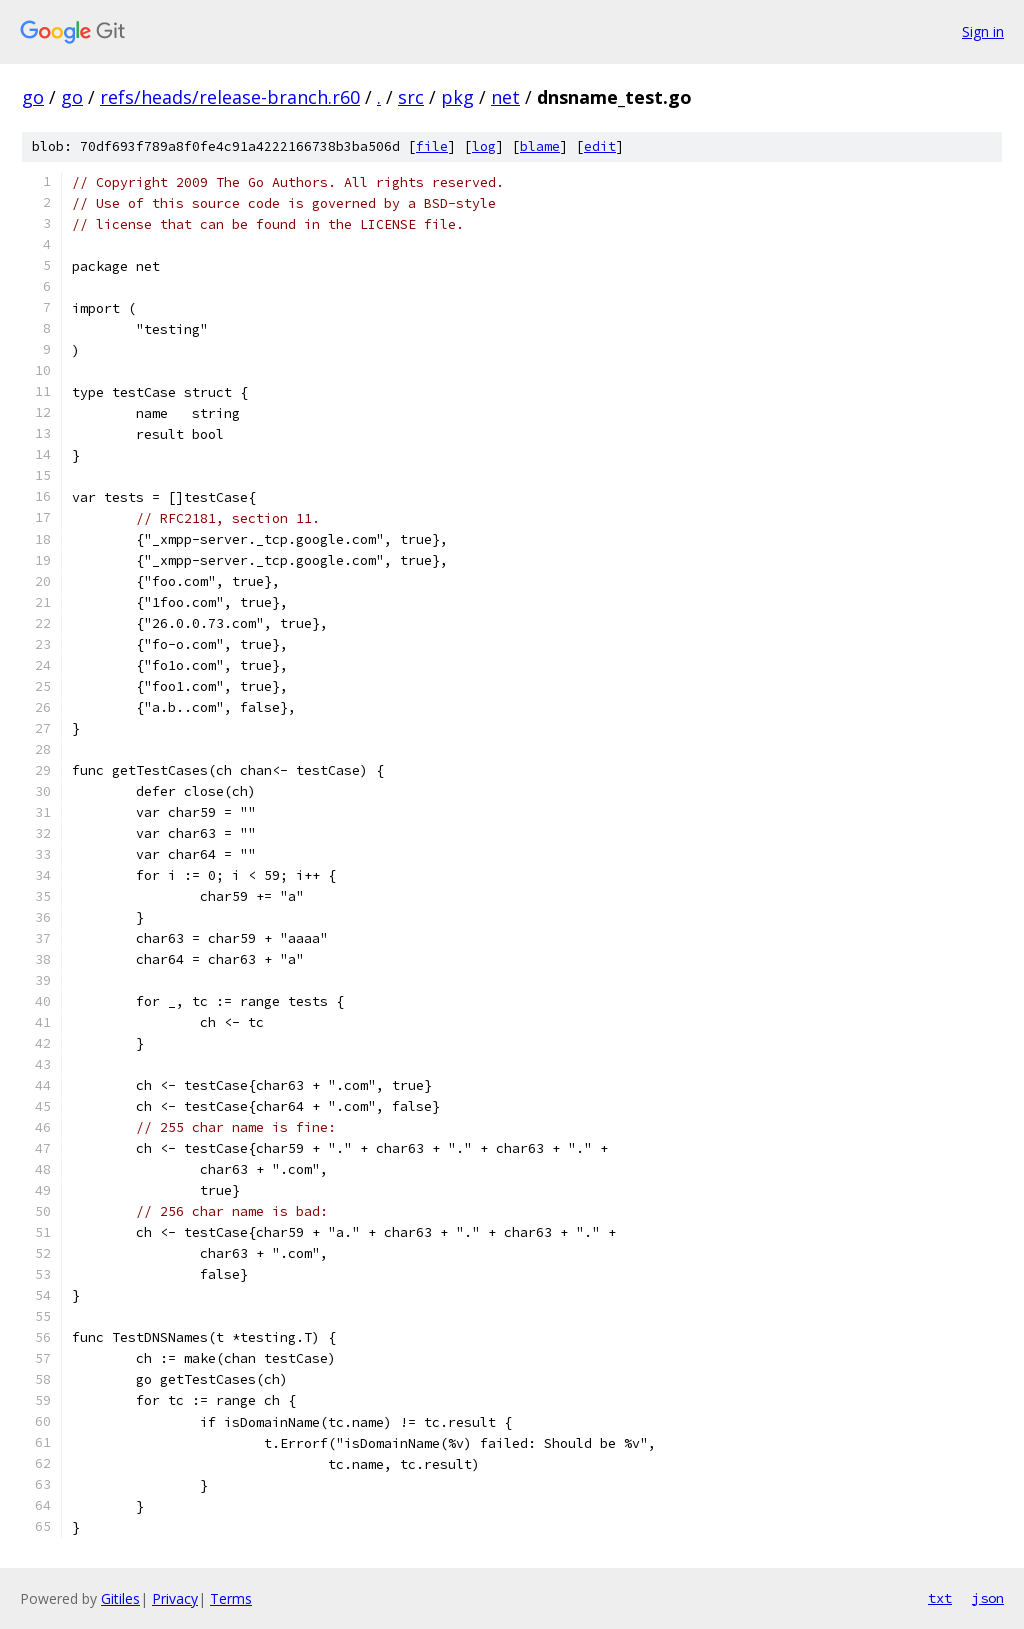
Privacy (175, 1598)
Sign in (983, 31)
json (988, 1598)
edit (600, 146)
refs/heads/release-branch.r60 (230, 97)
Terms (231, 1598)
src (411, 97)
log (484, 146)
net (505, 97)
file (432, 146)
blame (540, 146)
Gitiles (120, 1598)
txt (940, 1598)
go (33, 97)
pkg (457, 97)
